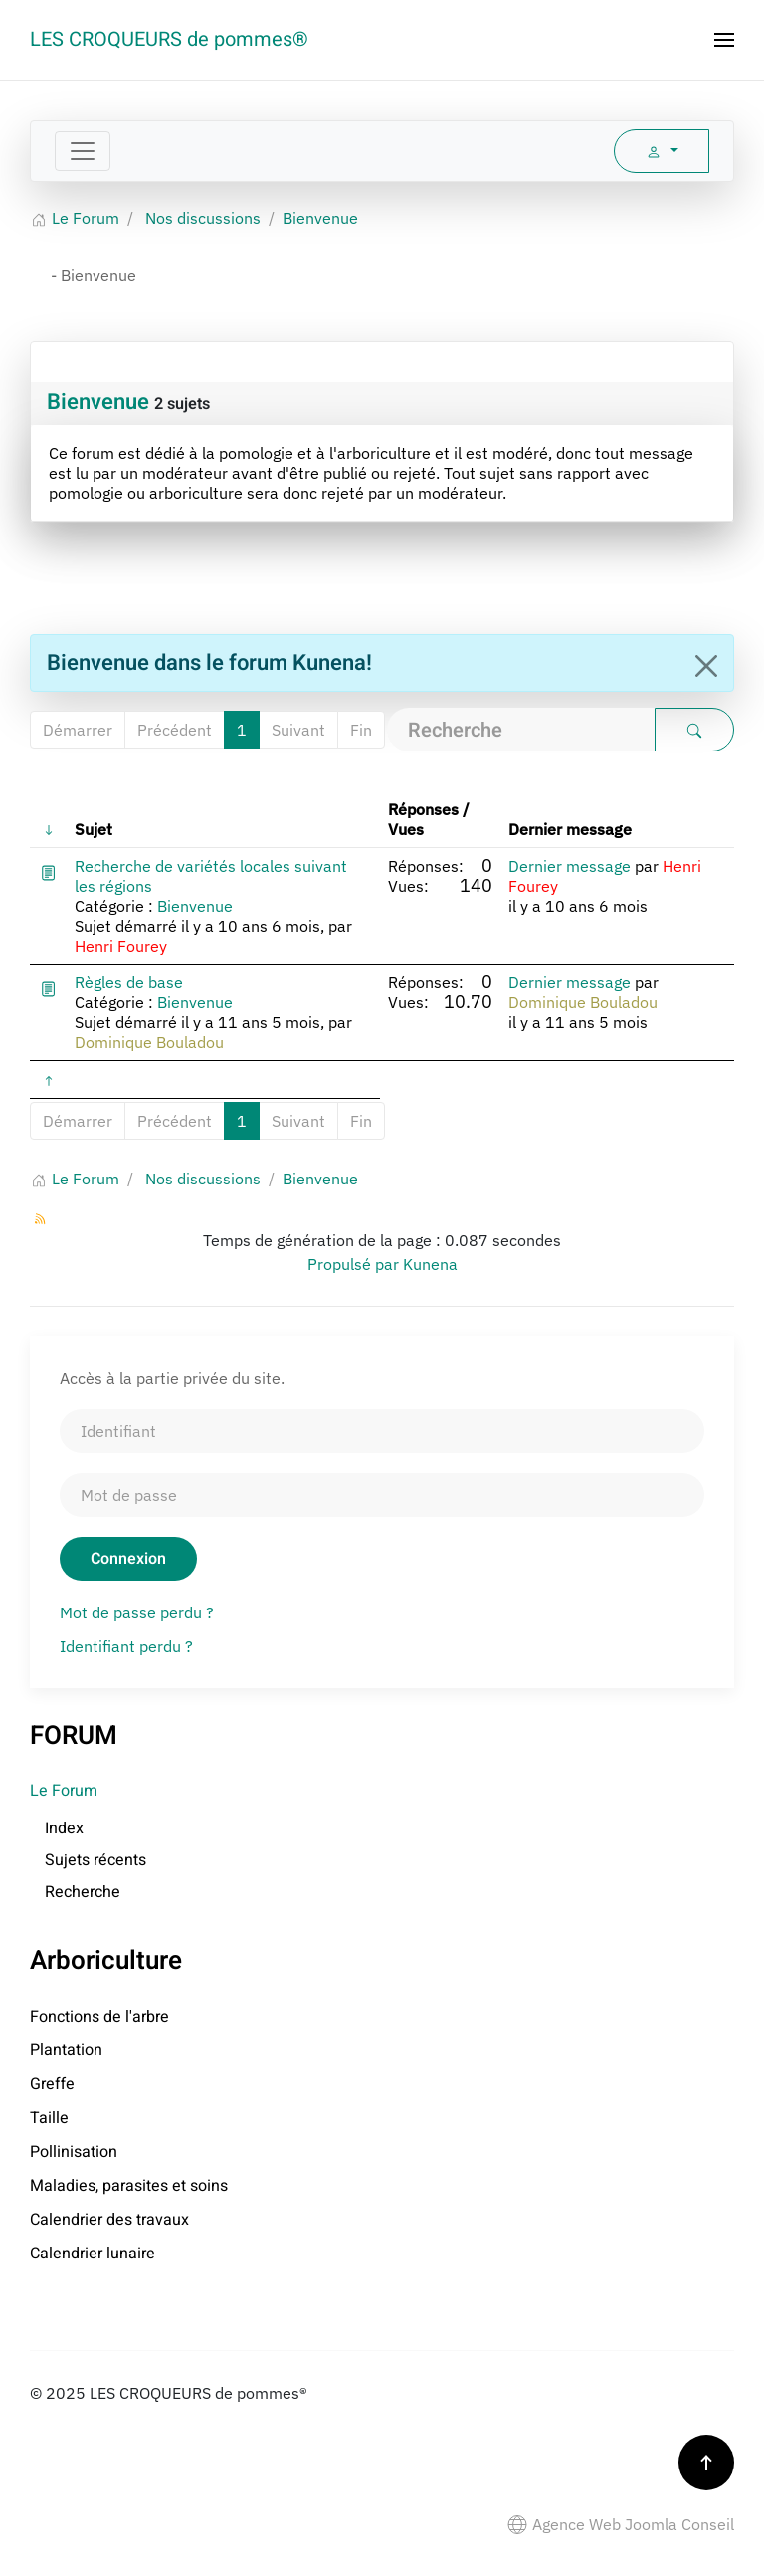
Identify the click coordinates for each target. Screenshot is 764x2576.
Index (64, 1828)
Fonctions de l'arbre (99, 2017)
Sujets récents (95, 1860)
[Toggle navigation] (82, 151)
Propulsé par (355, 1264)
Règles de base (129, 982)
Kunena (430, 1264)
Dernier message (569, 866)
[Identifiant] (382, 1431)
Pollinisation (73, 2152)
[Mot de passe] (382, 1495)
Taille (49, 2118)
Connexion (128, 1559)
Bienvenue (98, 402)
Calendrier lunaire (92, 2253)
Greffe (52, 2084)
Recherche (82, 1892)
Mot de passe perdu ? (137, 1612)
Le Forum (63, 1791)
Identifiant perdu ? (126, 1646)
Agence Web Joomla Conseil (620, 2524)
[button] (724, 40)
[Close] (706, 666)
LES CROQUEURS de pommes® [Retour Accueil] (169, 39)
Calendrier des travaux (109, 2220)
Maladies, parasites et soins (129, 2186)
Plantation (66, 2050)
